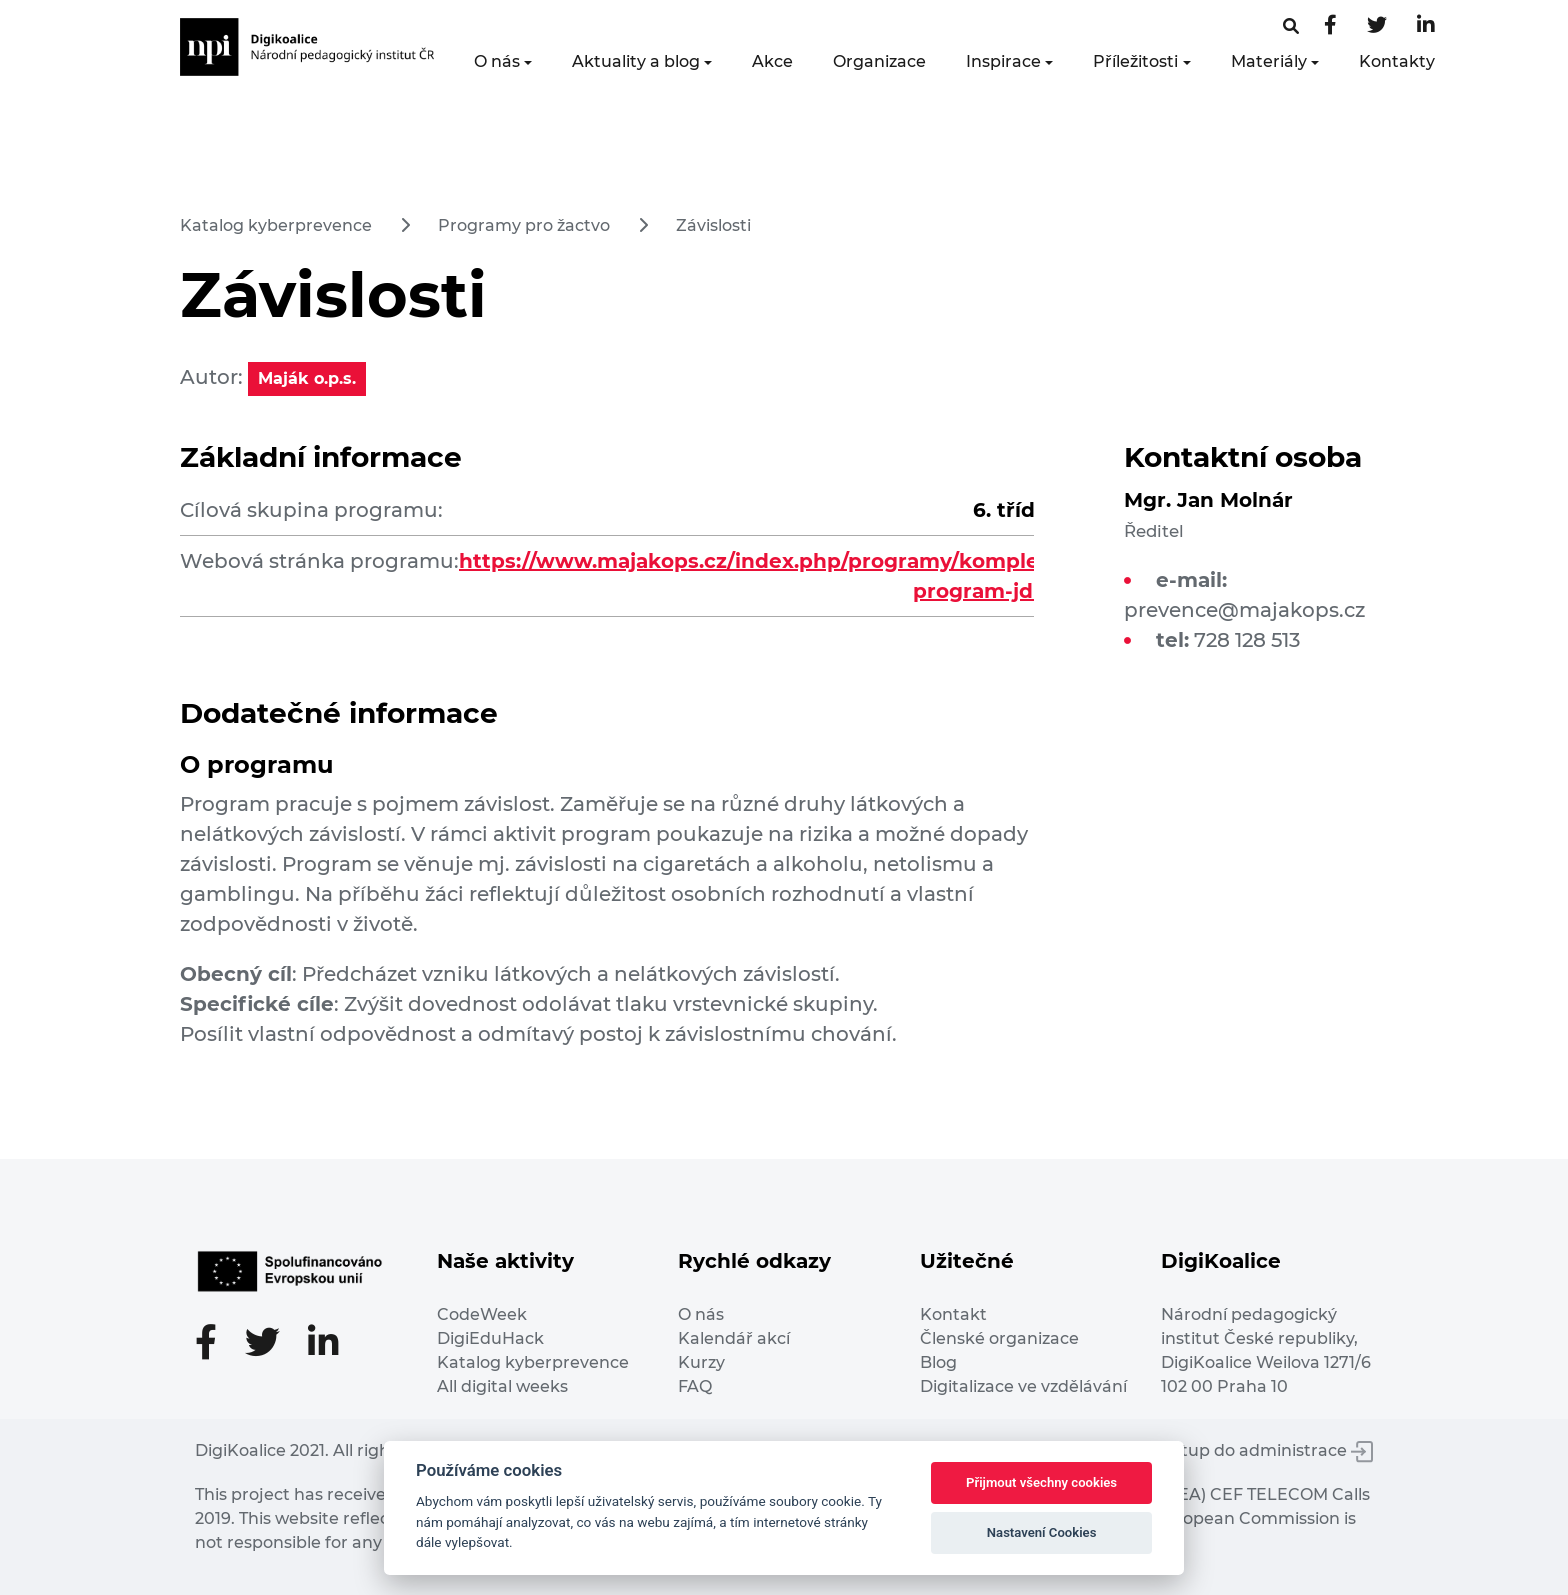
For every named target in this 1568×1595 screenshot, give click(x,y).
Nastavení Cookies (1042, 1532)
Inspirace (1003, 61)
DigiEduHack (490, 1338)
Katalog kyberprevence (276, 225)
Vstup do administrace (1268, 1450)
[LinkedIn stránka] (1426, 26)
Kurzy (701, 1362)
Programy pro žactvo (524, 225)
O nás (497, 61)
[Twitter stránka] (1377, 26)
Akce (772, 61)
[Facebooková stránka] (1291, 26)
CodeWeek (482, 1314)
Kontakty (1397, 61)
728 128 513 (1247, 640)
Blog (938, 1362)
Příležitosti (1135, 61)
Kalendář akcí (734, 1338)
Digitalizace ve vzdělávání (1023, 1386)
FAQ (695, 1386)
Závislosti (713, 225)
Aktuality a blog (636, 61)
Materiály (1269, 61)
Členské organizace (999, 1338)
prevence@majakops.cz (1244, 610)
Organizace (879, 61)
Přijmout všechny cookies (1041, 1482)
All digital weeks (502, 1386)
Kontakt (953, 1314)
